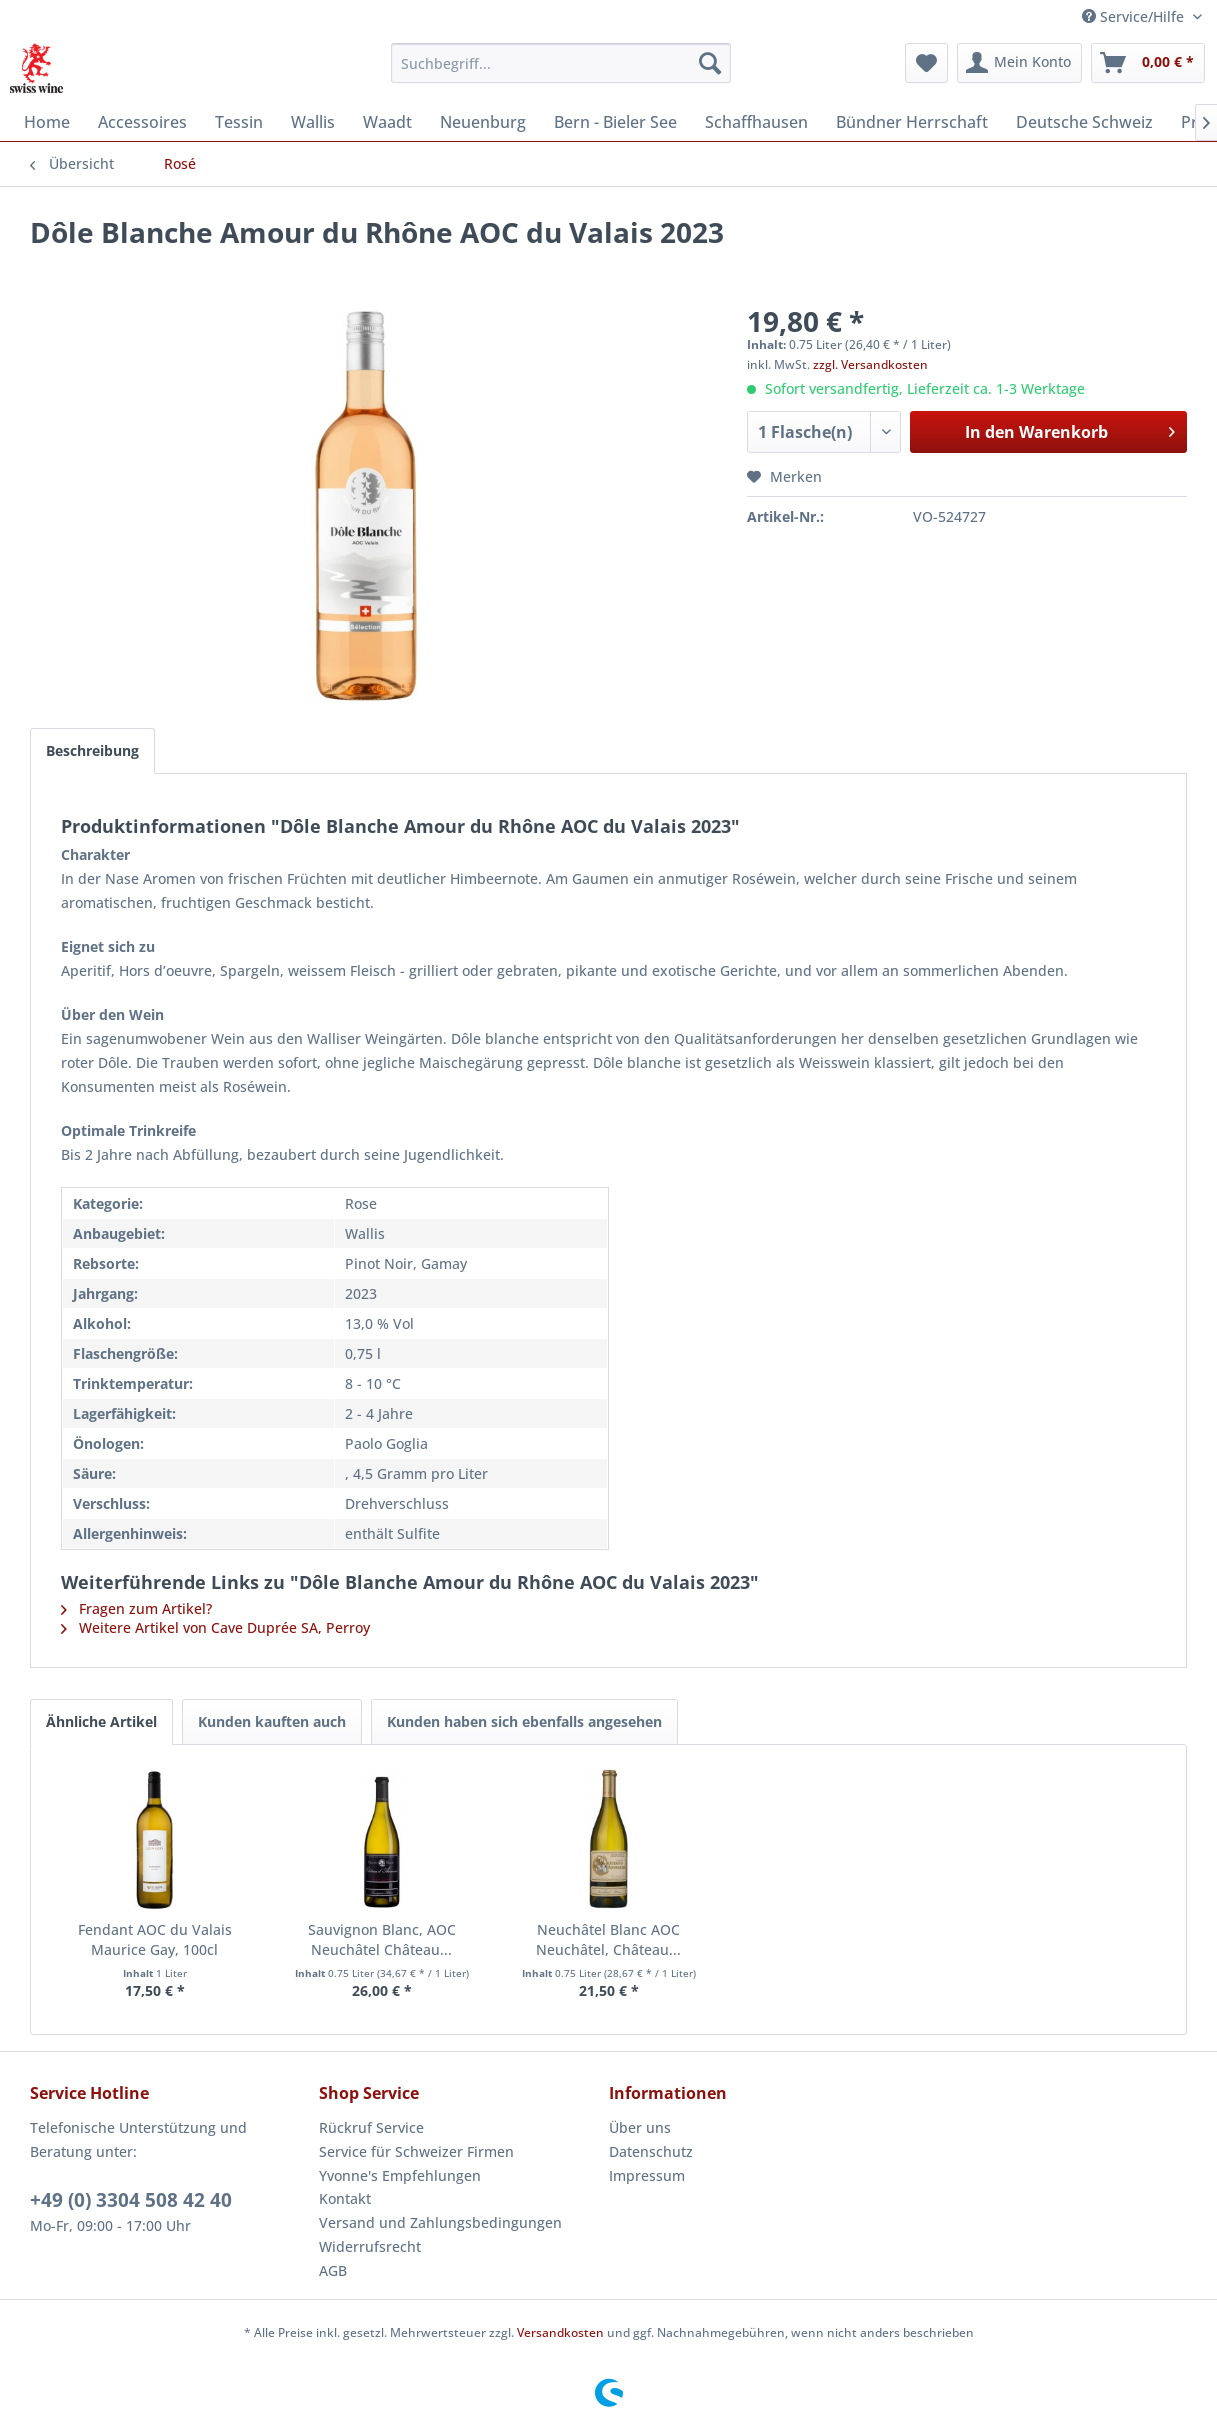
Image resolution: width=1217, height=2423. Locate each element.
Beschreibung (92, 750)
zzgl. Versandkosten (870, 364)
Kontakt (345, 2198)
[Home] (47, 122)
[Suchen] (710, 63)
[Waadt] (387, 122)
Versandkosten (560, 2332)
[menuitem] (561, 63)
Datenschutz (651, 2151)
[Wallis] (313, 122)
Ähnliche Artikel (101, 1721)
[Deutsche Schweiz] (1084, 122)
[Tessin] (239, 122)
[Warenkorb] (1148, 63)
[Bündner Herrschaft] (912, 122)
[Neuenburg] (483, 122)
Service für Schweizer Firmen (416, 2151)
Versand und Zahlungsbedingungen (440, 2222)
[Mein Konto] (1019, 63)
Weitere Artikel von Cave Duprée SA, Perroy (215, 1627)
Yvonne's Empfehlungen (400, 2175)
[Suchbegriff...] (561, 63)
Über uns (640, 2127)
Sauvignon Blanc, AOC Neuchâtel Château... (382, 1939)
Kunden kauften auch (272, 1721)
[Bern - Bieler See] (615, 122)
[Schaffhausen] (756, 122)
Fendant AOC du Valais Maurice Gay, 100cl (155, 1939)
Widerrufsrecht (370, 2246)
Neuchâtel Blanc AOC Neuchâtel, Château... (608, 1939)
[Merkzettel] (926, 63)
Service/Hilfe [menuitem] (1135, 16)
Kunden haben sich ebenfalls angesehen (524, 1721)
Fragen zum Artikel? (136, 1608)
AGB (333, 2270)
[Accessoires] (142, 122)
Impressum (647, 2175)
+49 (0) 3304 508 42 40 (131, 2200)
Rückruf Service (371, 2127)
